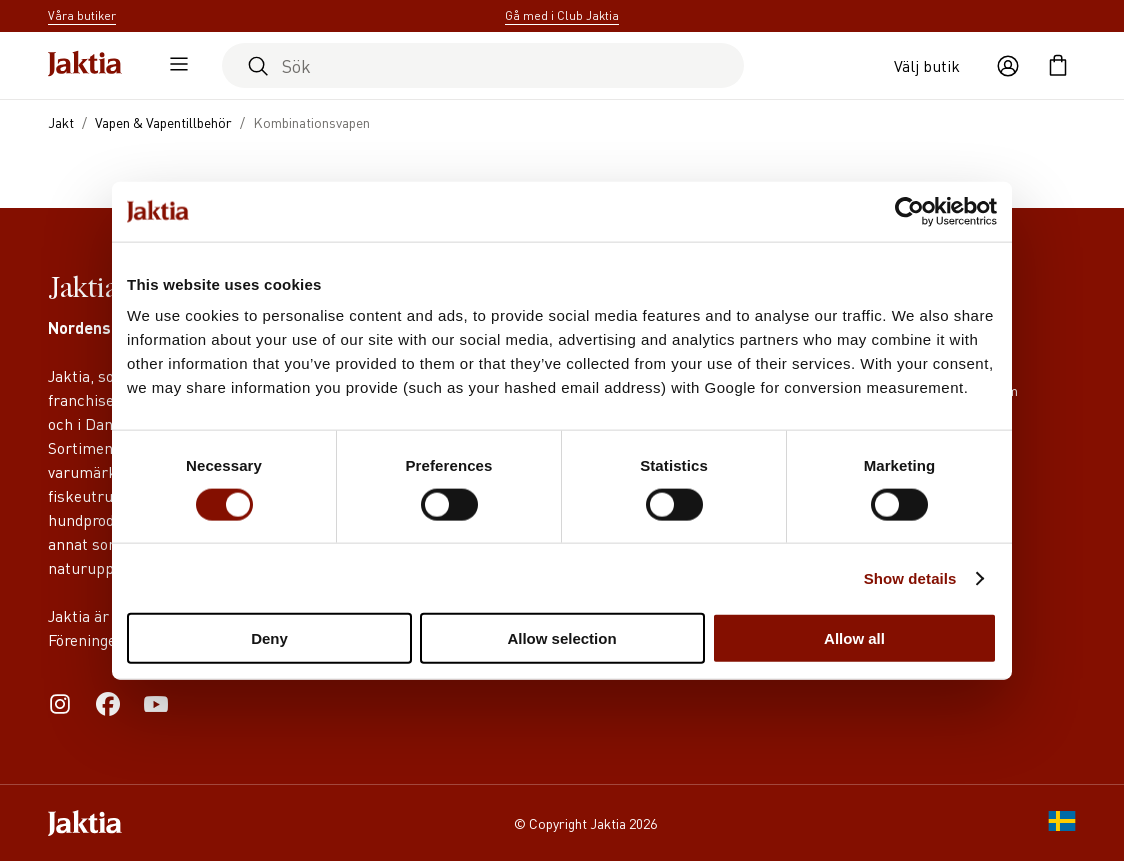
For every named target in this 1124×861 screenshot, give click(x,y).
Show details (910, 577)
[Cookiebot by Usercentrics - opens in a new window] (909, 211)
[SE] (1062, 823)
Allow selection (561, 638)
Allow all (854, 638)
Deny (269, 638)
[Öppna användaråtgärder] (1008, 66)
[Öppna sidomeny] (174, 66)
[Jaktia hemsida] (85, 65)
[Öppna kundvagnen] (1058, 66)
